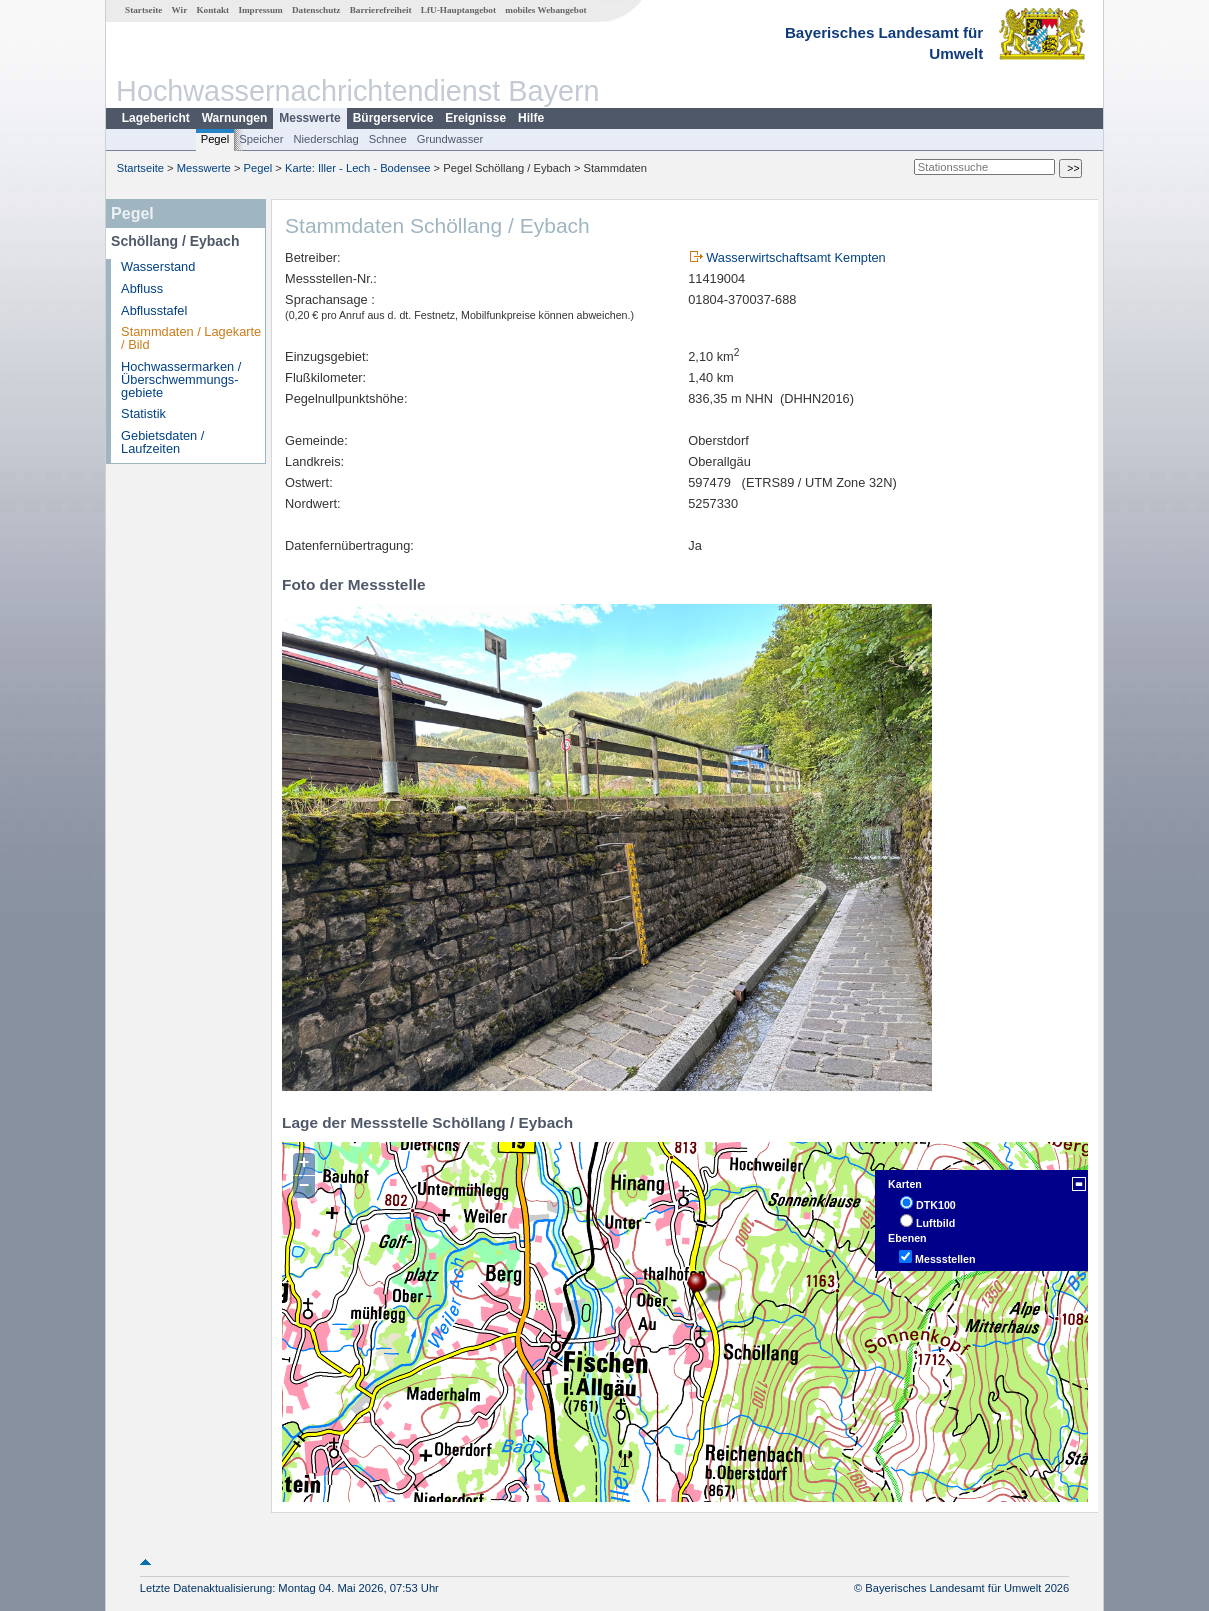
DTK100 (936, 1205)
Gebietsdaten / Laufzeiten (162, 442)
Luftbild (935, 1223)
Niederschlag (325, 139)
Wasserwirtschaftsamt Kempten (795, 257)
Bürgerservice (393, 118)
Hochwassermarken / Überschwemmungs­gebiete (181, 379)
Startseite (143, 10)
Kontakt (212, 10)
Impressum (260, 10)
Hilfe (531, 118)
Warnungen (235, 118)
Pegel (215, 139)
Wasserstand (158, 266)
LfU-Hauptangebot (458, 10)
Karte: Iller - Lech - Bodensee (358, 168)
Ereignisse (475, 118)
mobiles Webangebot (545, 10)
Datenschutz (316, 10)
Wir (180, 10)
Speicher (261, 139)
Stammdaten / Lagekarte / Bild (191, 338)
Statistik (143, 413)
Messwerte (309, 118)
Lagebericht (156, 118)
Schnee (388, 139)
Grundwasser (450, 139)
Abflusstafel (154, 310)
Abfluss (142, 288)
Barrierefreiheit (381, 10)
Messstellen (945, 1259)
